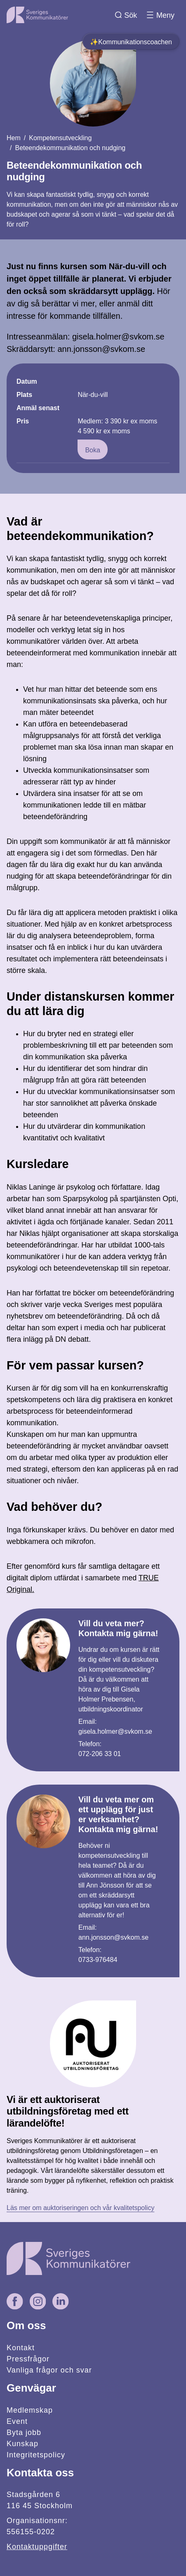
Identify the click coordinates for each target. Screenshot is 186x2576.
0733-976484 (97, 1959)
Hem (14, 137)
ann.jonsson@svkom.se (113, 1937)
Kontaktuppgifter (37, 2547)
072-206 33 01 (99, 1753)
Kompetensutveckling (60, 137)
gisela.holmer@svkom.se (115, 1731)
